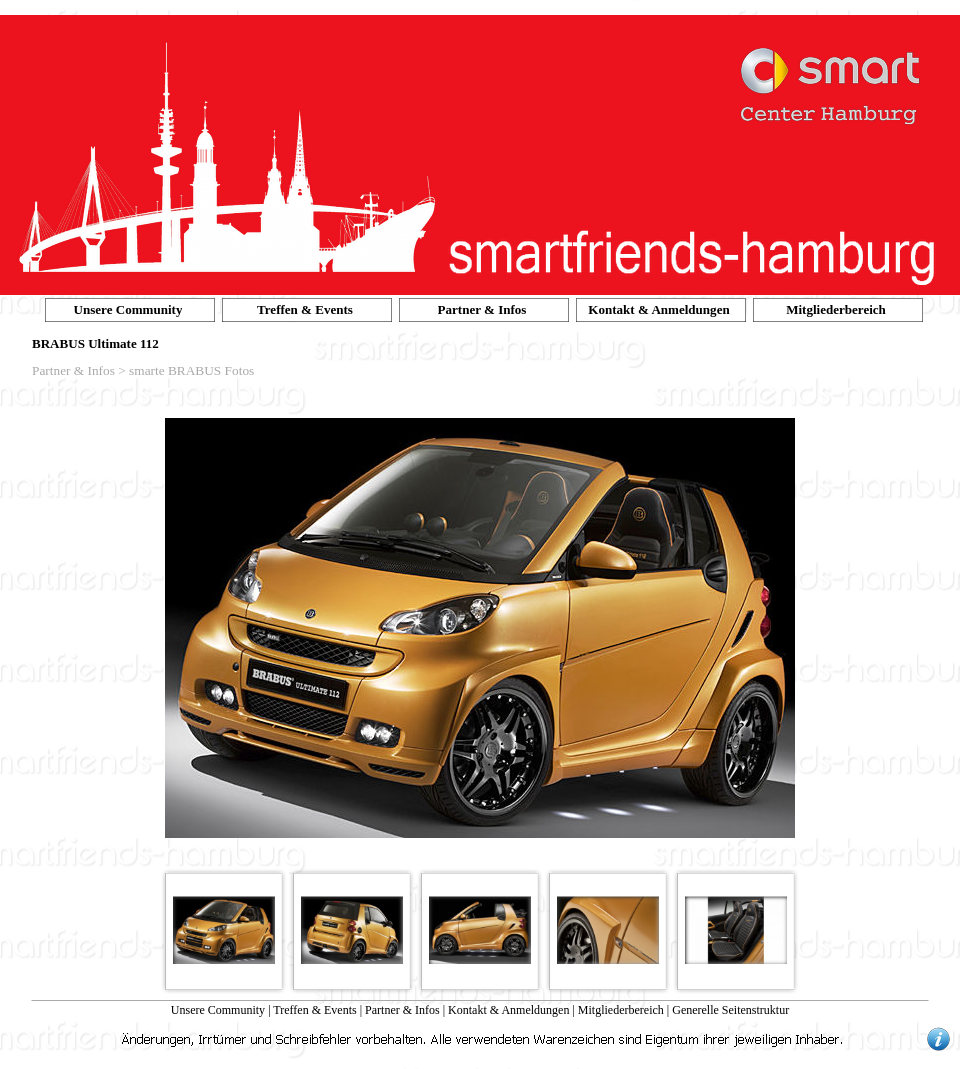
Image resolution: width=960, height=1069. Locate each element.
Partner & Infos (402, 1010)
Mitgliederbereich (621, 1010)
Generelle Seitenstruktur (730, 1010)
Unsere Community (218, 1010)
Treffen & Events (314, 1010)
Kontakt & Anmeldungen (508, 1010)
